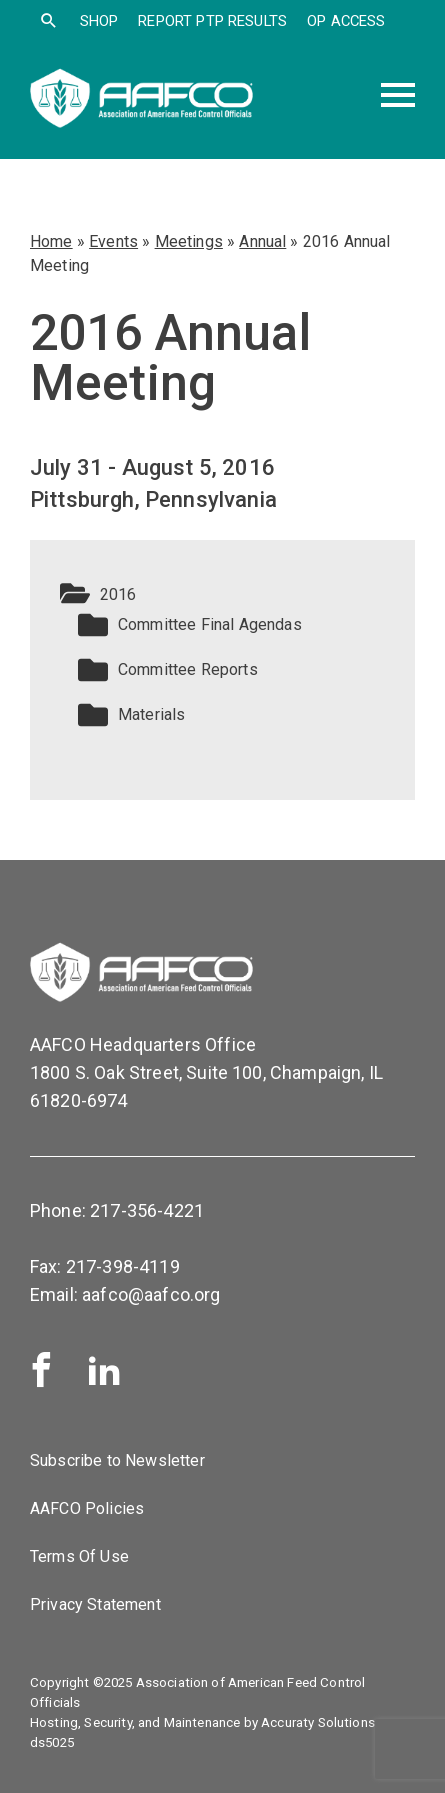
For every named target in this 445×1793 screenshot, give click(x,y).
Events (113, 241)
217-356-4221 (147, 1210)
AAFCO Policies (87, 1508)
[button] (222, 595)
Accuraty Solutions (318, 1722)
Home (51, 241)
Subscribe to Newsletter (117, 1460)
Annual (262, 241)
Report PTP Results (212, 21)
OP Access (346, 21)
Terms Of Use (79, 1556)
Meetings (189, 241)
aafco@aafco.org (151, 1294)
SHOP (99, 21)
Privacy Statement (95, 1604)
